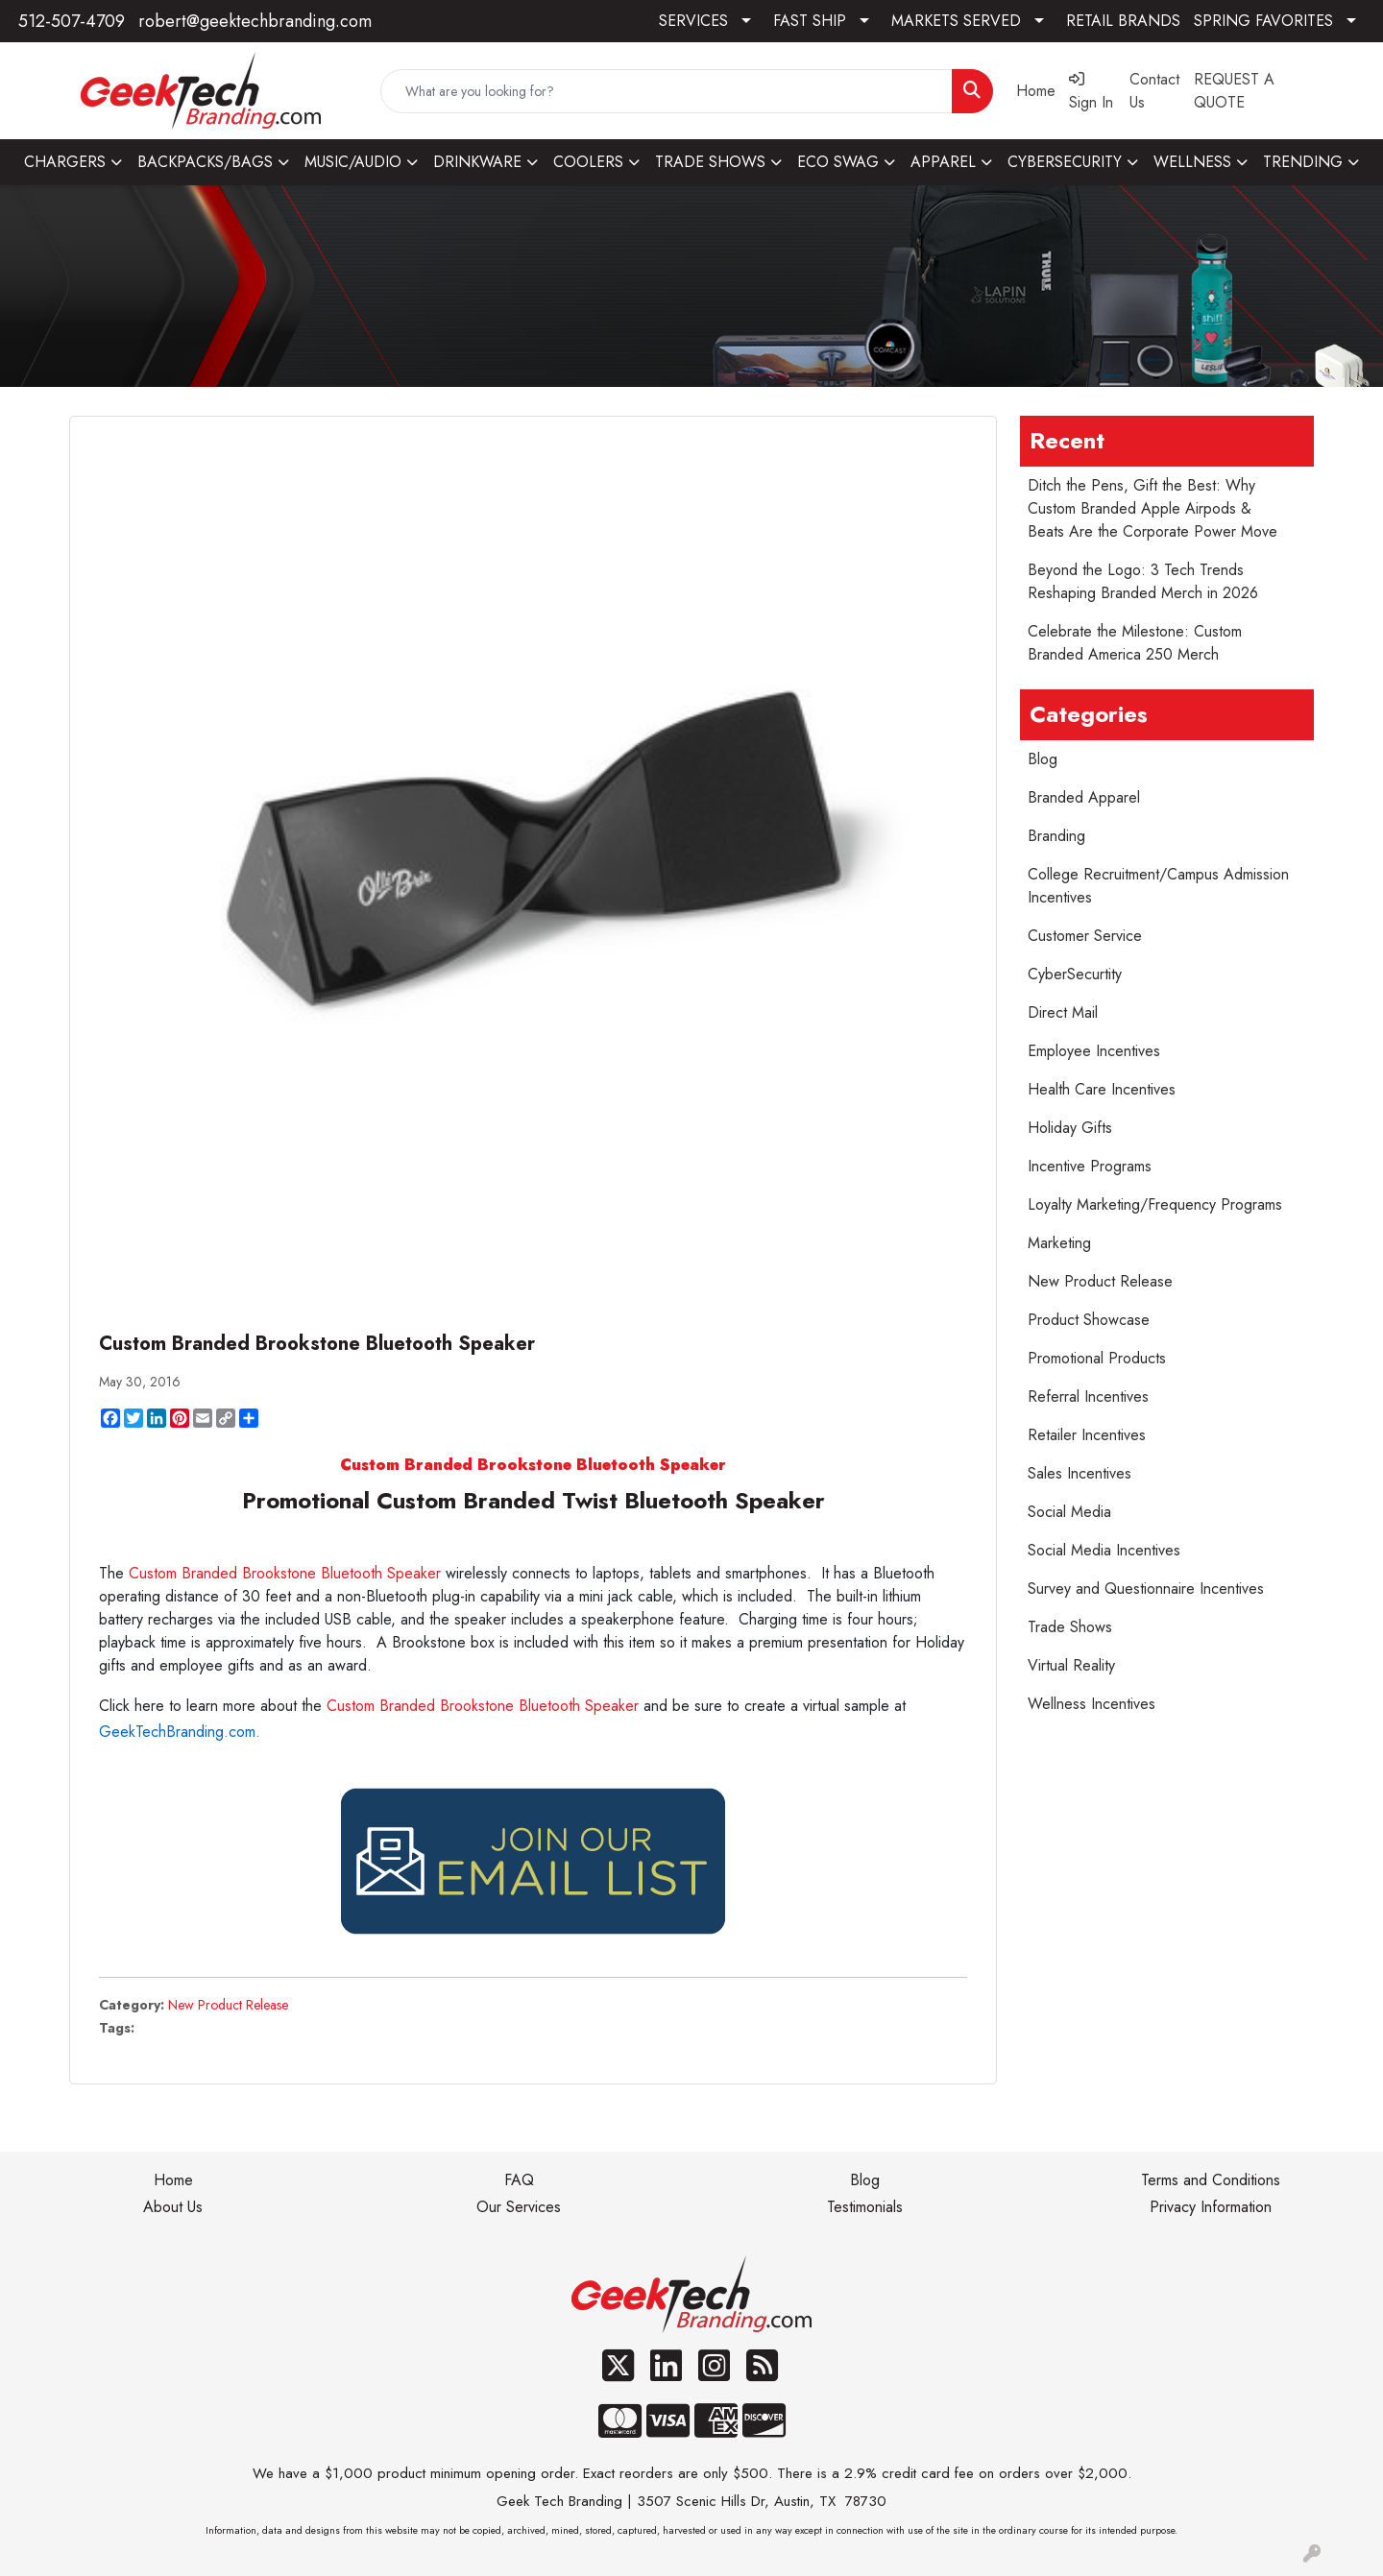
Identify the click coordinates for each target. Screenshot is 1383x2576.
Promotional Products (1097, 1358)
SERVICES (693, 21)
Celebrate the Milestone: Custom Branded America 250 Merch (1135, 642)
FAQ (519, 2180)
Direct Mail (1063, 1012)
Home (173, 2180)
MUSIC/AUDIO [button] (352, 162)
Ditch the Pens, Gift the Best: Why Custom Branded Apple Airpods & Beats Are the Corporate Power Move (1152, 508)
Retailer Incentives (1087, 1435)
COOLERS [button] (588, 162)
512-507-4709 (71, 21)
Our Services (518, 2207)
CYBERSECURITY (1064, 162)
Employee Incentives (1094, 1051)
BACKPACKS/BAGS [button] (205, 162)
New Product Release (228, 2004)
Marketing (1059, 1243)
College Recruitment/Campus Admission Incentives (1158, 885)
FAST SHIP (809, 21)
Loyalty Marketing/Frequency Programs (1155, 1204)
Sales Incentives (1079, 1473)
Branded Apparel (1084, 797)
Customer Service (1085, 936)
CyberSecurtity (1075, 974)
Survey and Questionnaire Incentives (1146, 1588)
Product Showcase (1089, 1320)
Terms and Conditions (1210, 2180)
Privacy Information (1211, 2207)
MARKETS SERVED (956, 21)
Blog (1042, 759)
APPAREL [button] (943, 162)
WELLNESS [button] (1192, 162)
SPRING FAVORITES (1263, 21)
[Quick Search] (666, 91)
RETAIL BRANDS (1123, 21)
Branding (1056, 836)
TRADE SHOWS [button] (710, 162)
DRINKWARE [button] (477, 162)
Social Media (1069, 1512)
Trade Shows (1070, 1627)
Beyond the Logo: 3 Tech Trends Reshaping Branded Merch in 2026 (1143, 581)
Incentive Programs (1090, 1166)
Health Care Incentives (1102, 1089)
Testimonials (865, 2207)
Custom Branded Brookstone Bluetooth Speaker (287, 1573)
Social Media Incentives (1104, 1550)
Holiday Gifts (1070, 1128)
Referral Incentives (1088, 1396)
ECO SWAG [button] (838, 162)
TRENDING (1303, 162)
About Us (173, 2207)
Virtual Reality (1071, 1665)
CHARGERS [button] (65, 162)
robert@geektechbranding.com (255, 21)
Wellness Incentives (1091, 1704)
